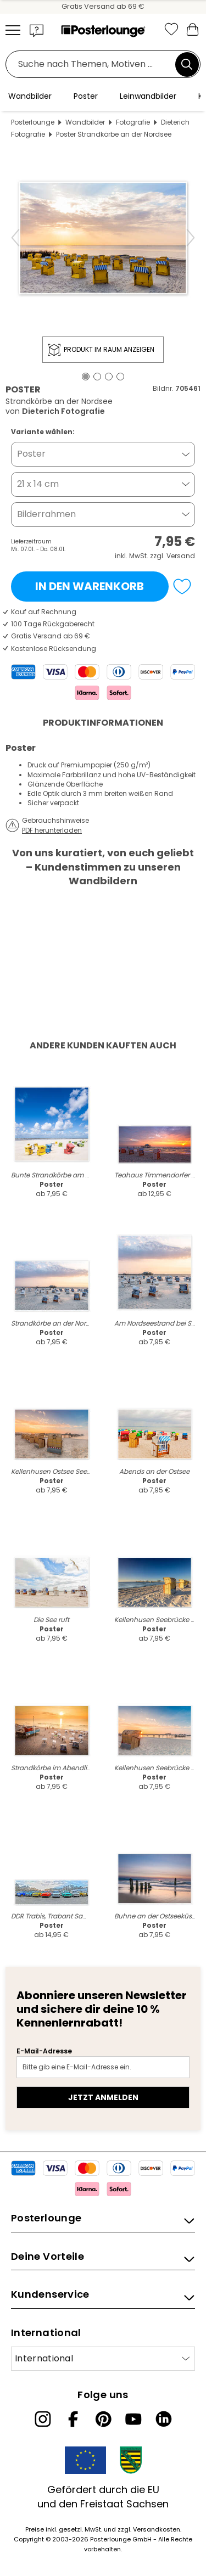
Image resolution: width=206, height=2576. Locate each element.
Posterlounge (32, 122)
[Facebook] (73, 2419)
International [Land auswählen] (44, 2358)
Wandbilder (85, 122)
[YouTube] (133, 2419)
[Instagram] (43, 2419)
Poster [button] (31, 453)
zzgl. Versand (172, 555)
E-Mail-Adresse (44, 2051)
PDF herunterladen (52, 830)
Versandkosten (156, 2529)
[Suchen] (187, 64)
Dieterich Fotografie (63, 411)
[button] (37, 30)
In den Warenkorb (89, 586)
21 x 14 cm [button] (38, 484)
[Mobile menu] (12, 30)
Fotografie (133, 122)
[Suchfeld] (93, 64)
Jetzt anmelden (103, 2097)
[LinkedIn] (163, 2419)
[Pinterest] (103, 2419)
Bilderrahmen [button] (46, 514)
